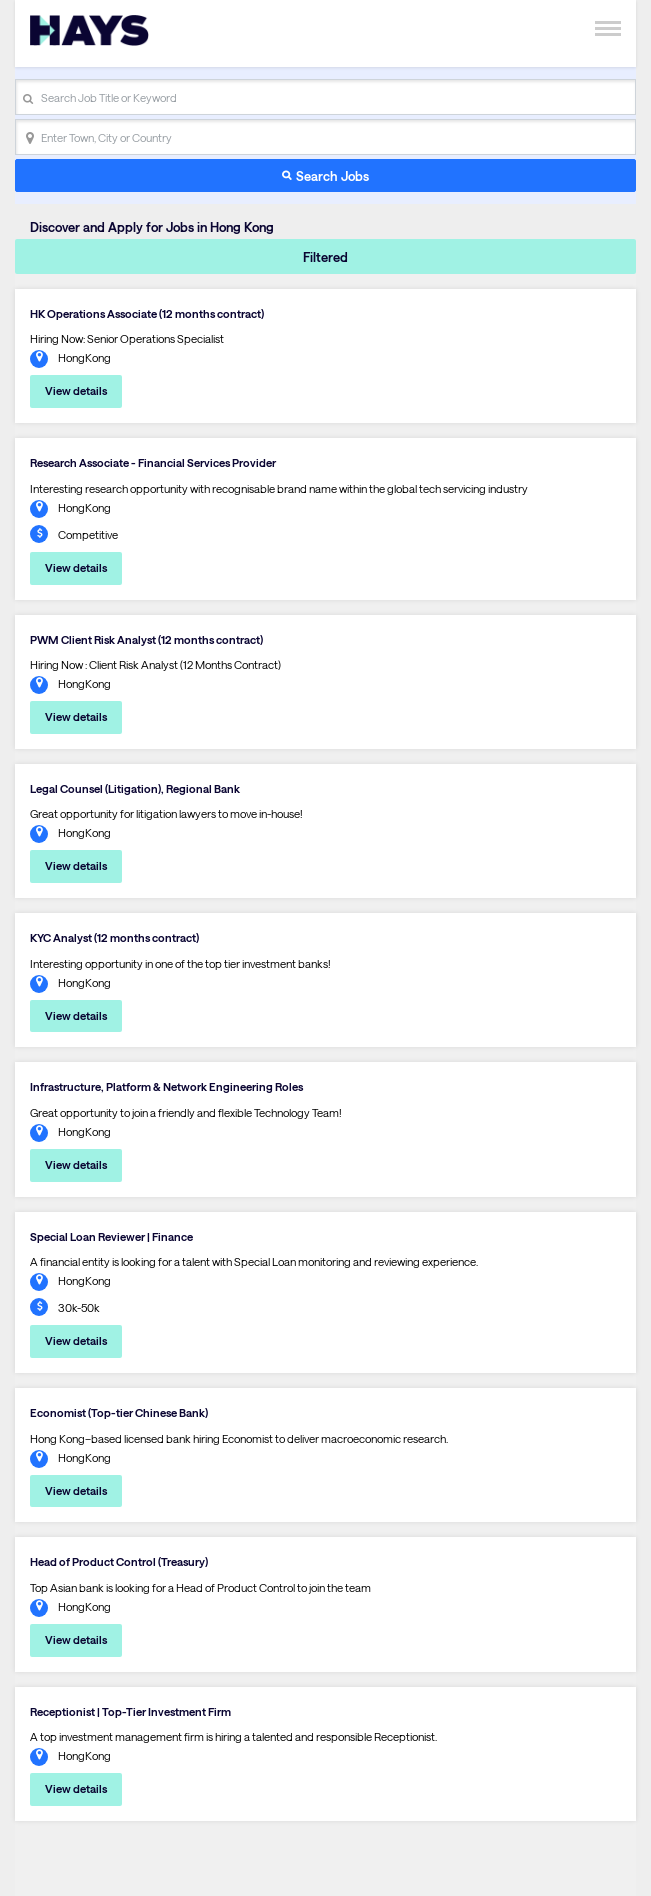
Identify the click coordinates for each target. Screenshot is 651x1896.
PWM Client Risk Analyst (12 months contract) (146, 639)
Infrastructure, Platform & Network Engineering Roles (166, 1086)
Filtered (325, 256)
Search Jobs (332, 175)
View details (76, 390)
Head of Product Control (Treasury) (119, 1561)
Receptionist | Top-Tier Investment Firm (130, 1711)
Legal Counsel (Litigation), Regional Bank (135, 788)
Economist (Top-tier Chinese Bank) (119, 1412)
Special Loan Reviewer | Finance (111, 1236)
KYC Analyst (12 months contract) (114, 937)
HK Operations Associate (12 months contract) (147, 313)
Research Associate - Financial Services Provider (153, 462)
